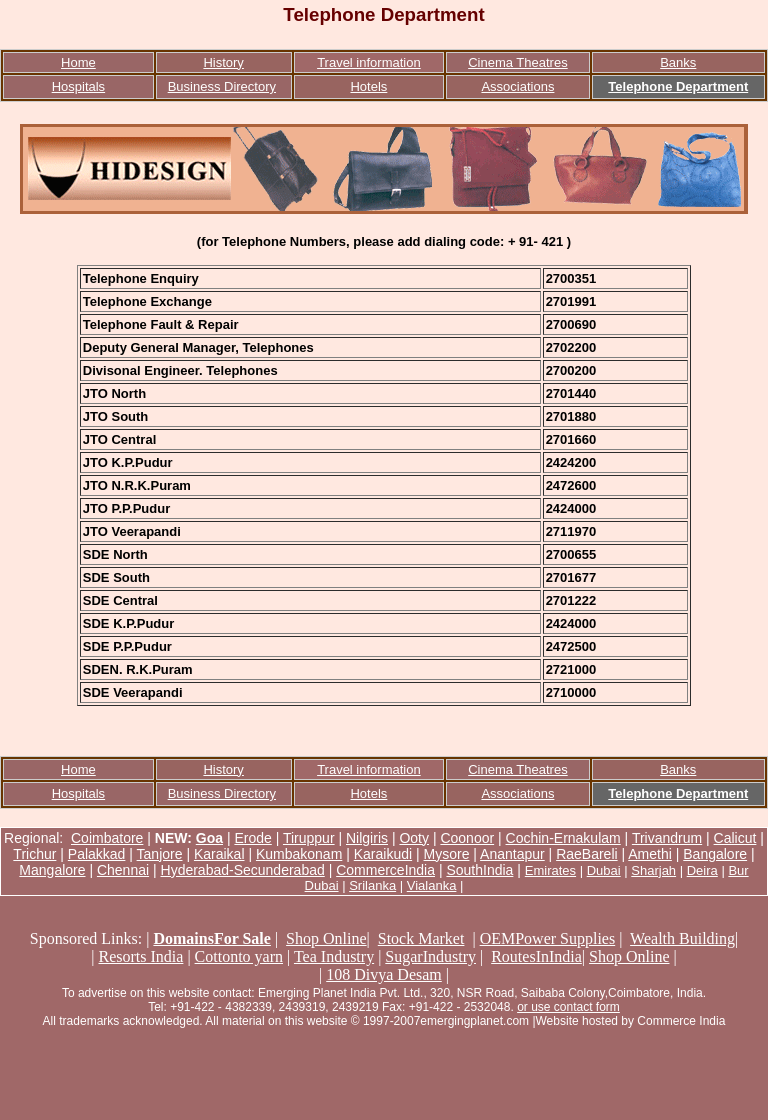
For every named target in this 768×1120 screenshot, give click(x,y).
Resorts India (141, 956)
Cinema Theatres (517, 62)
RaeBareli (586, 854)
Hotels (368, 86)
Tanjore (160, 854)
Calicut (735, 838)
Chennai (123, 870)
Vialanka (432, 885)
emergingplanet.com (474, 1021)
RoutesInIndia (536, 956)
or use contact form (568, 1007)
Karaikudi (383, 854)
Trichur (34, 854)
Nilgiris (367, 838)
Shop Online (326, 938)
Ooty (414, 838)
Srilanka (372, 885)
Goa (209, 838)
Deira (702, 870)
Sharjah (653, 870)
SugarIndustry (430, 956)
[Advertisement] (384, 1075)
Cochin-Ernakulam (563, 838)
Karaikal (219, 854)
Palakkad (97, 854)
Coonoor (467, 838)
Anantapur (512, 854)
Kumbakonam (299, 854)
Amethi (650, 854)
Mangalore (52, 870)
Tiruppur (309, 838)
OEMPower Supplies (548, 938)
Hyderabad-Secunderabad (243, 870)
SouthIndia (479, 870)
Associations (517, 86)
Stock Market (421, 938)
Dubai (604, 870)
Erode (252, 838)
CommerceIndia (385, 870)
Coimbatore (107, 838)
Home (78, 62)
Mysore (447, 854)
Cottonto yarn (239, 956)
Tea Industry (334, 956)
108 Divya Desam (384, 974)
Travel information (369, 62)
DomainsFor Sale (211, 938)
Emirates (550, 870)
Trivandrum (667, 838)
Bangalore (715, 854)
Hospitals (78, 86)
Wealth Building (682, 938)
